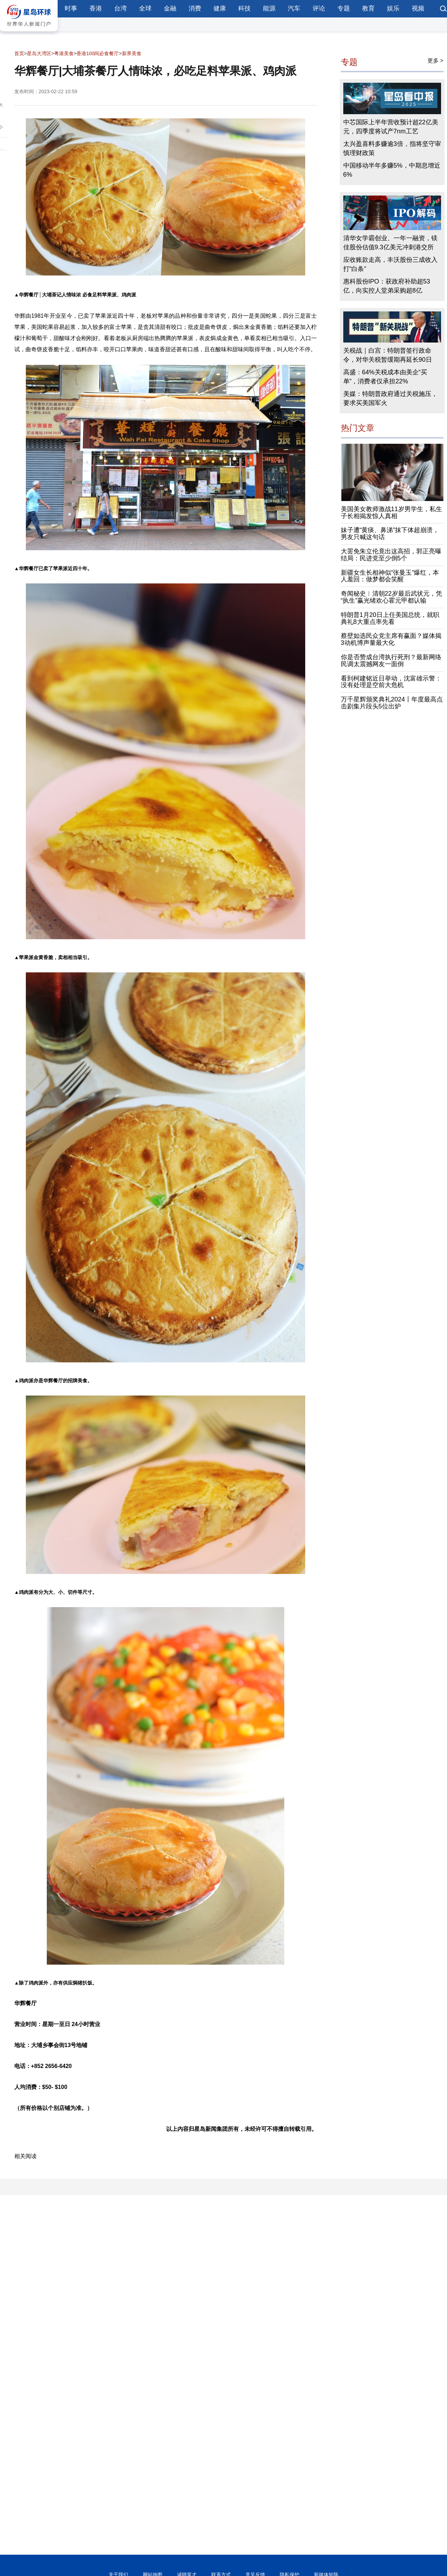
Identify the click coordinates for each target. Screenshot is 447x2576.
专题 (343, 8)
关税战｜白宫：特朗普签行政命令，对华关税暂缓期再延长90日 (387, 355)
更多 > (435, 61)
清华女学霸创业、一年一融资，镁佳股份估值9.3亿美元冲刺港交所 (390, 243)
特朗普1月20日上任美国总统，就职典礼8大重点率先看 (390, 618)
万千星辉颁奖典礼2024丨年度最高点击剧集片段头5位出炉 (392, 703)
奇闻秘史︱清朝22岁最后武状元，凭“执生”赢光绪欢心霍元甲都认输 (391, 597)
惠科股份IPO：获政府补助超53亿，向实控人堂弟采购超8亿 (386, 286)
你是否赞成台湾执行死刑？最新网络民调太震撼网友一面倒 (391, 661)
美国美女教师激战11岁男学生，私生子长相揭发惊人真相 (391, 513)
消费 (195, 8)
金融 (170, 8)
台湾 (120, 8)
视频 (418, 8)
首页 (19, 53)
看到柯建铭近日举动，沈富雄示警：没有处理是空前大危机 (391, 682)
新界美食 (131, 53)
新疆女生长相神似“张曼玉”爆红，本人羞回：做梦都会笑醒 (390, 576)
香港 (95, 8)
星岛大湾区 (39, 53)
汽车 (294, 8)
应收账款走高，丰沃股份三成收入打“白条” (390, 264)
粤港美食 (64, 53)
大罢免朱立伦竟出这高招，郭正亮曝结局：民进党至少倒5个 (391, 555)
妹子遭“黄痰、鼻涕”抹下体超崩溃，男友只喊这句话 (390, 533)
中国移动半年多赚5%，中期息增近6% (391, 170)
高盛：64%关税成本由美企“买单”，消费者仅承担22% (385, 377)
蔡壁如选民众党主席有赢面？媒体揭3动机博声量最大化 (391, 639)
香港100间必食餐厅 (97, 53)
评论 (319, 8)
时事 (71, 8)
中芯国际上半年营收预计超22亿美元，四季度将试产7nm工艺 (390, 127)
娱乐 (393, 8)
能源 (269, 8)
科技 (244, 8)
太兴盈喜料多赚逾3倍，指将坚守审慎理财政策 (392, 148)
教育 (368, 8)
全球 (145, 8)
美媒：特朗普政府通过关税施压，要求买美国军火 (390, 398)
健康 (219, 8)
